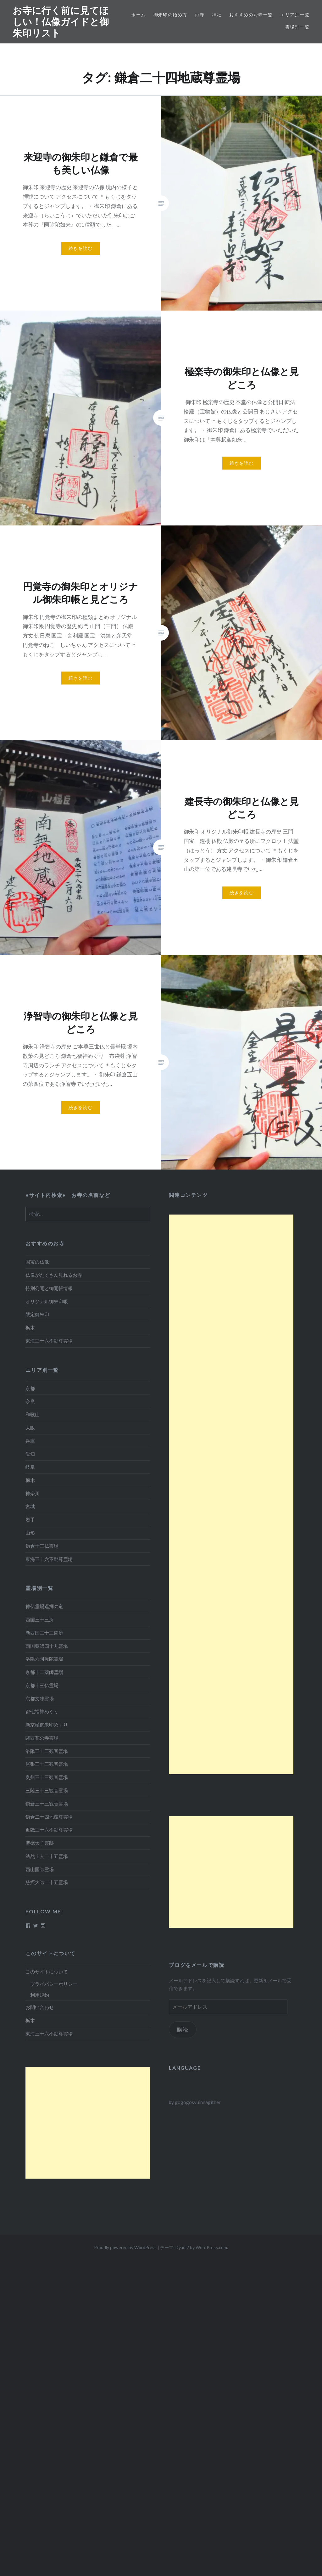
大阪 (30, 1427)
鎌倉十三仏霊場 (41, 1546)
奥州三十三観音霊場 (46, 1777)
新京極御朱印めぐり (46, 1724)
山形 (30, 1532)
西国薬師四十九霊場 (46, 1646)
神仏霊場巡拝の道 (44, 1606)
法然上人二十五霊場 (46, 1856)
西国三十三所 (39, 1619)
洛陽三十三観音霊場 (46, 1751)
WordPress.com (211, 2247)
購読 (183, 2029)
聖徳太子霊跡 (39, 1843)
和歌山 (32, 1414)
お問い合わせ (39, 2007)
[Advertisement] (231, 1494)
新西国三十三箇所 (44, 1633)
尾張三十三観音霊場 (46, 1764)
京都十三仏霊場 (41, 1685)
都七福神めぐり (41, 1711)
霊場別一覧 (297, 27)
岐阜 (30, 1467)
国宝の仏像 (37, 1262)
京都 (30, 1388)
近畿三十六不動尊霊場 (49, 1829)
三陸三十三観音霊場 (46, 1790)
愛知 (30, 1453)
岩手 (30, 1519)
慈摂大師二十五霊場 (46, 1882)
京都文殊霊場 (39, 1698)
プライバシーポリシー (53, 1984)
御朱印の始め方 (170, 14)
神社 (217, 14)
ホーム (138, 14)
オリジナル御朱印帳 (46, 1301)
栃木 (30, 1327)
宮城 (30, 1506)
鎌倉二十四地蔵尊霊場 (49, 1817)
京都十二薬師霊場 (44, 1672)
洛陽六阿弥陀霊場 (44, 1659)
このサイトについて (46, 1971)
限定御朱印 (37, 1314)
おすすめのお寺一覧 (251, 14)
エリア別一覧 (294, 14)
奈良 (30, 1401)
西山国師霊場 (39, 1869)
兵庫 (30, 1441)
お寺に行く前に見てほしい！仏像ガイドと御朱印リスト (61, 21)
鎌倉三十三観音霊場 (46, 1803)
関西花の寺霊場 (41, 1738)
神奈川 (32, 1493)
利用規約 (39, 1995)
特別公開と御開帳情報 (49, 1288)
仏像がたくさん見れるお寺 (53, 1275)
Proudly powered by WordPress (125, 2247)
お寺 (199, 14)
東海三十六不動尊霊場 (49, 1341)
